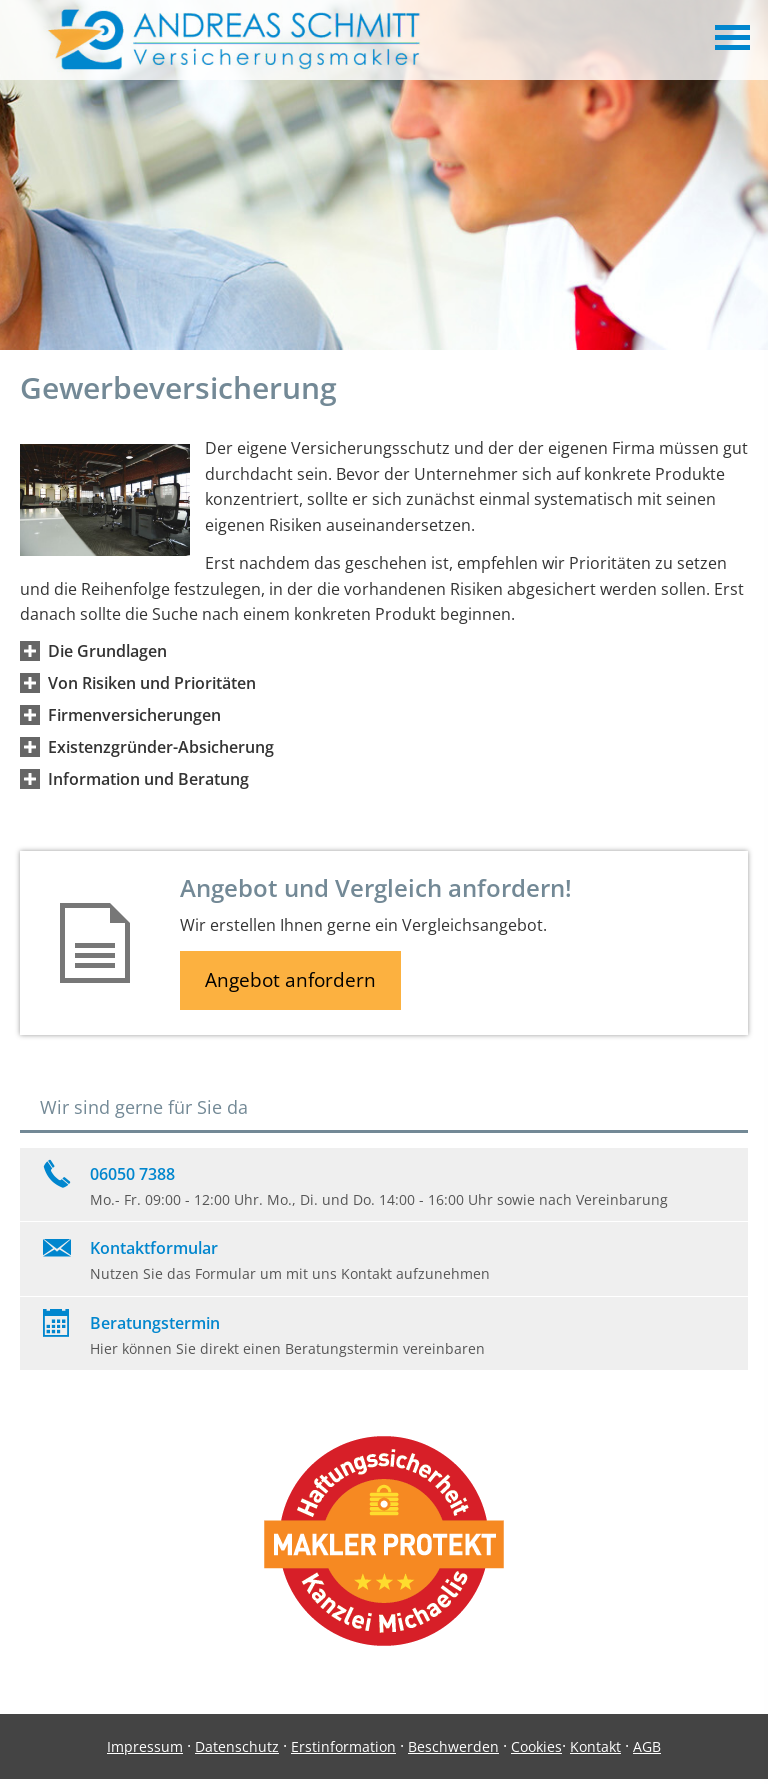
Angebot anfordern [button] (290, 980)
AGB (647, 1746)
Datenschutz (237, 1746)
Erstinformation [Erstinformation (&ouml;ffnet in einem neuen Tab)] (343, 1746)
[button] (107, 651)
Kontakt (595, 1746)
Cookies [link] (536, 1746)
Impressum (145, 1746)
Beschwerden (453, 1746)
